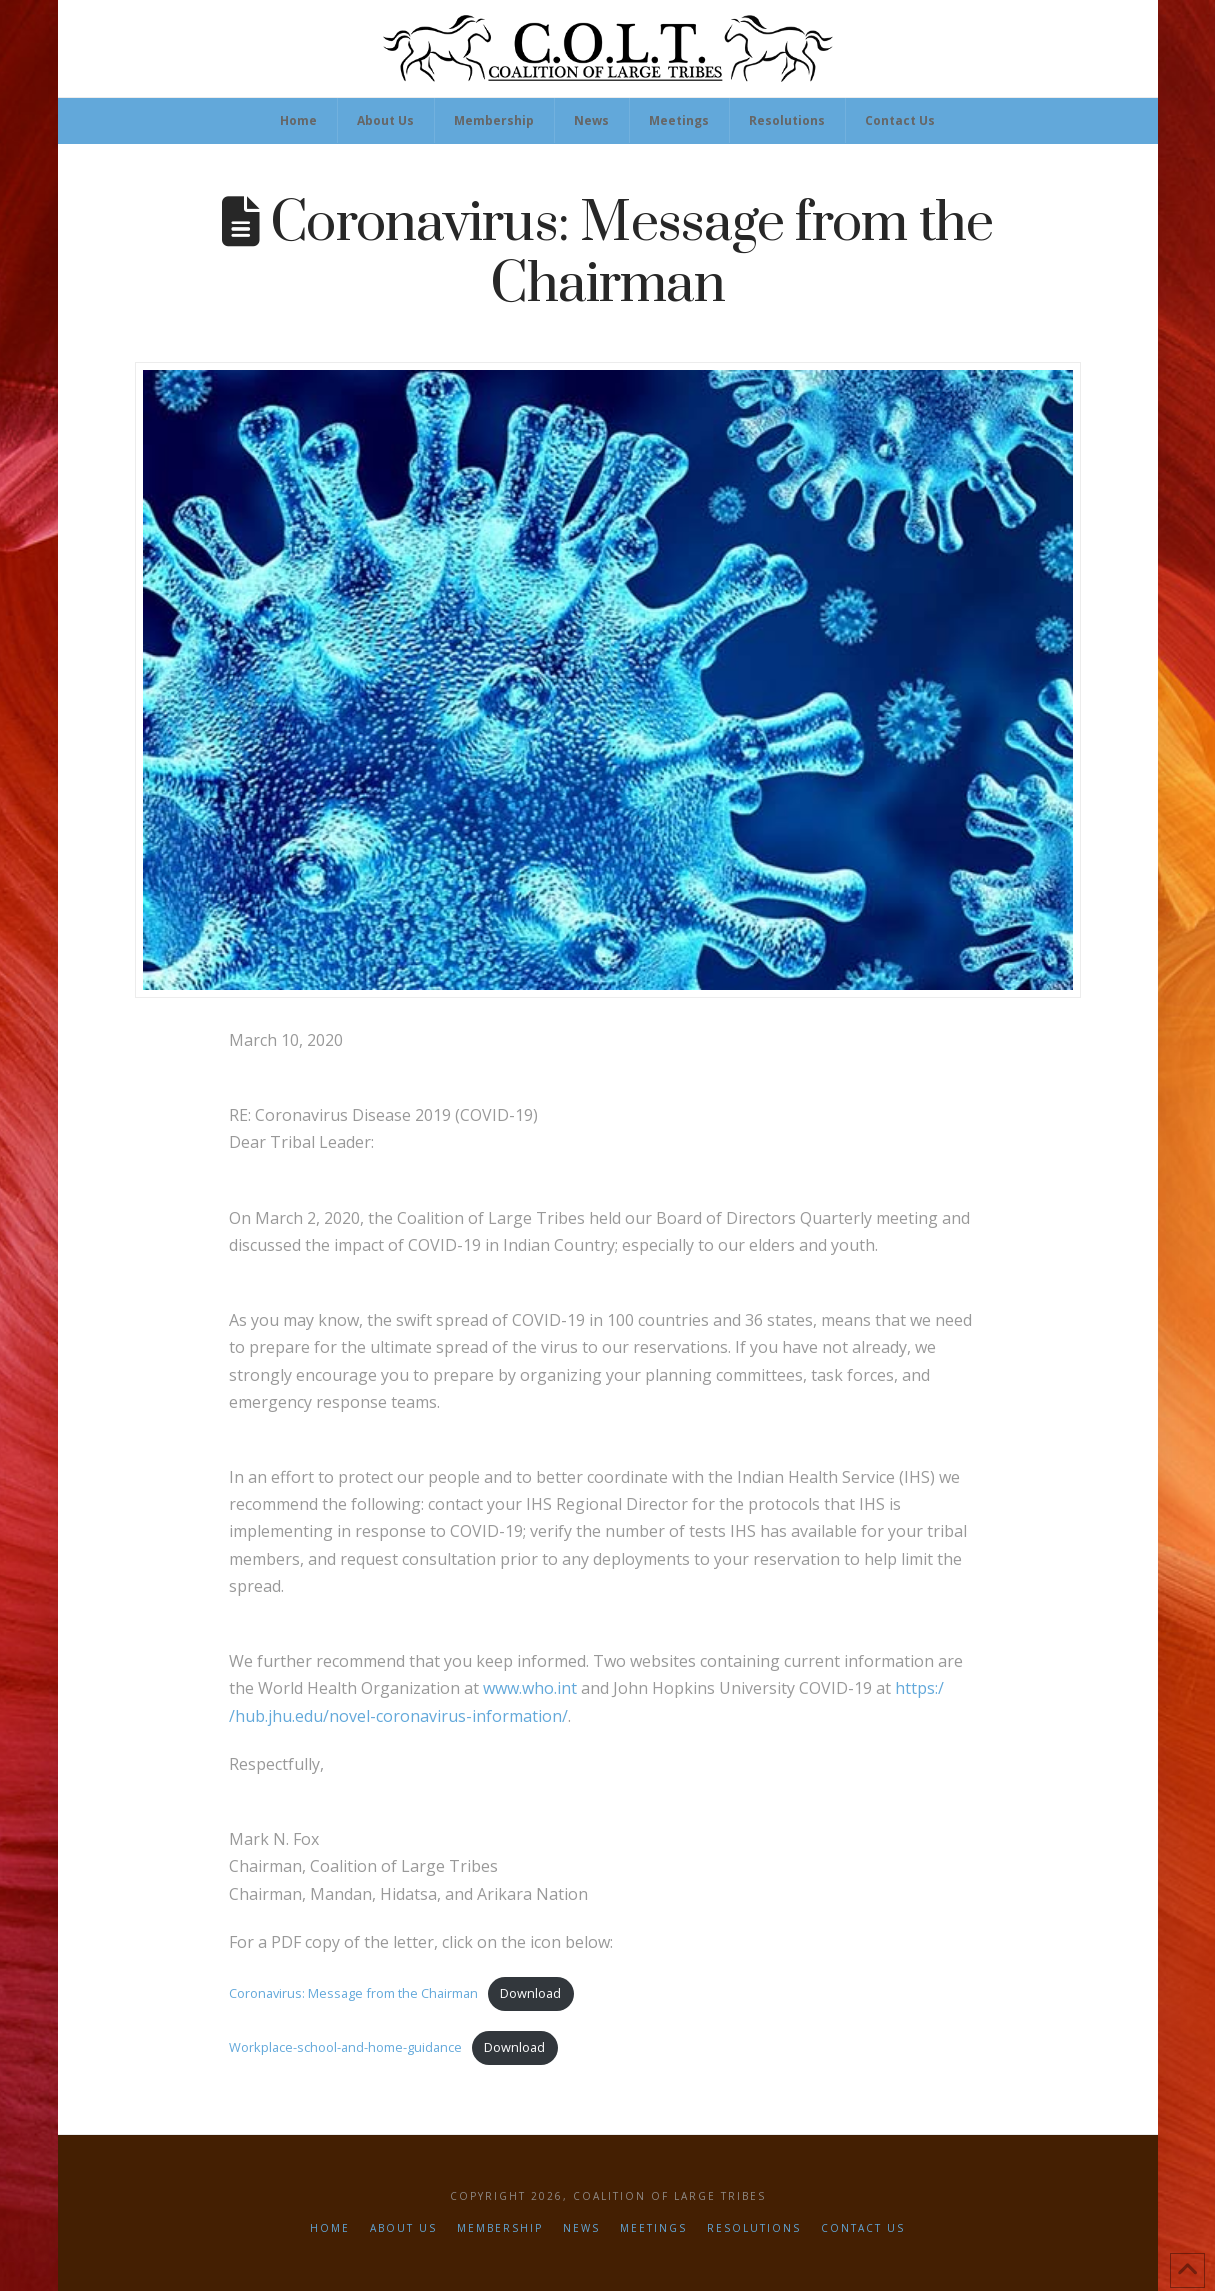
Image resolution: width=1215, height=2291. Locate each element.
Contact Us (863, 2228)
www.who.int (532, 1688)
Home (330, 2228)
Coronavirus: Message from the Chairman (353, 1993)
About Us (403, 2228)
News (581, 2228)
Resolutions (754, 2228)
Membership (500, 2228)
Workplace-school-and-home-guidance (345, 2047)
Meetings (653, 2228)
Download (530, 1993)
